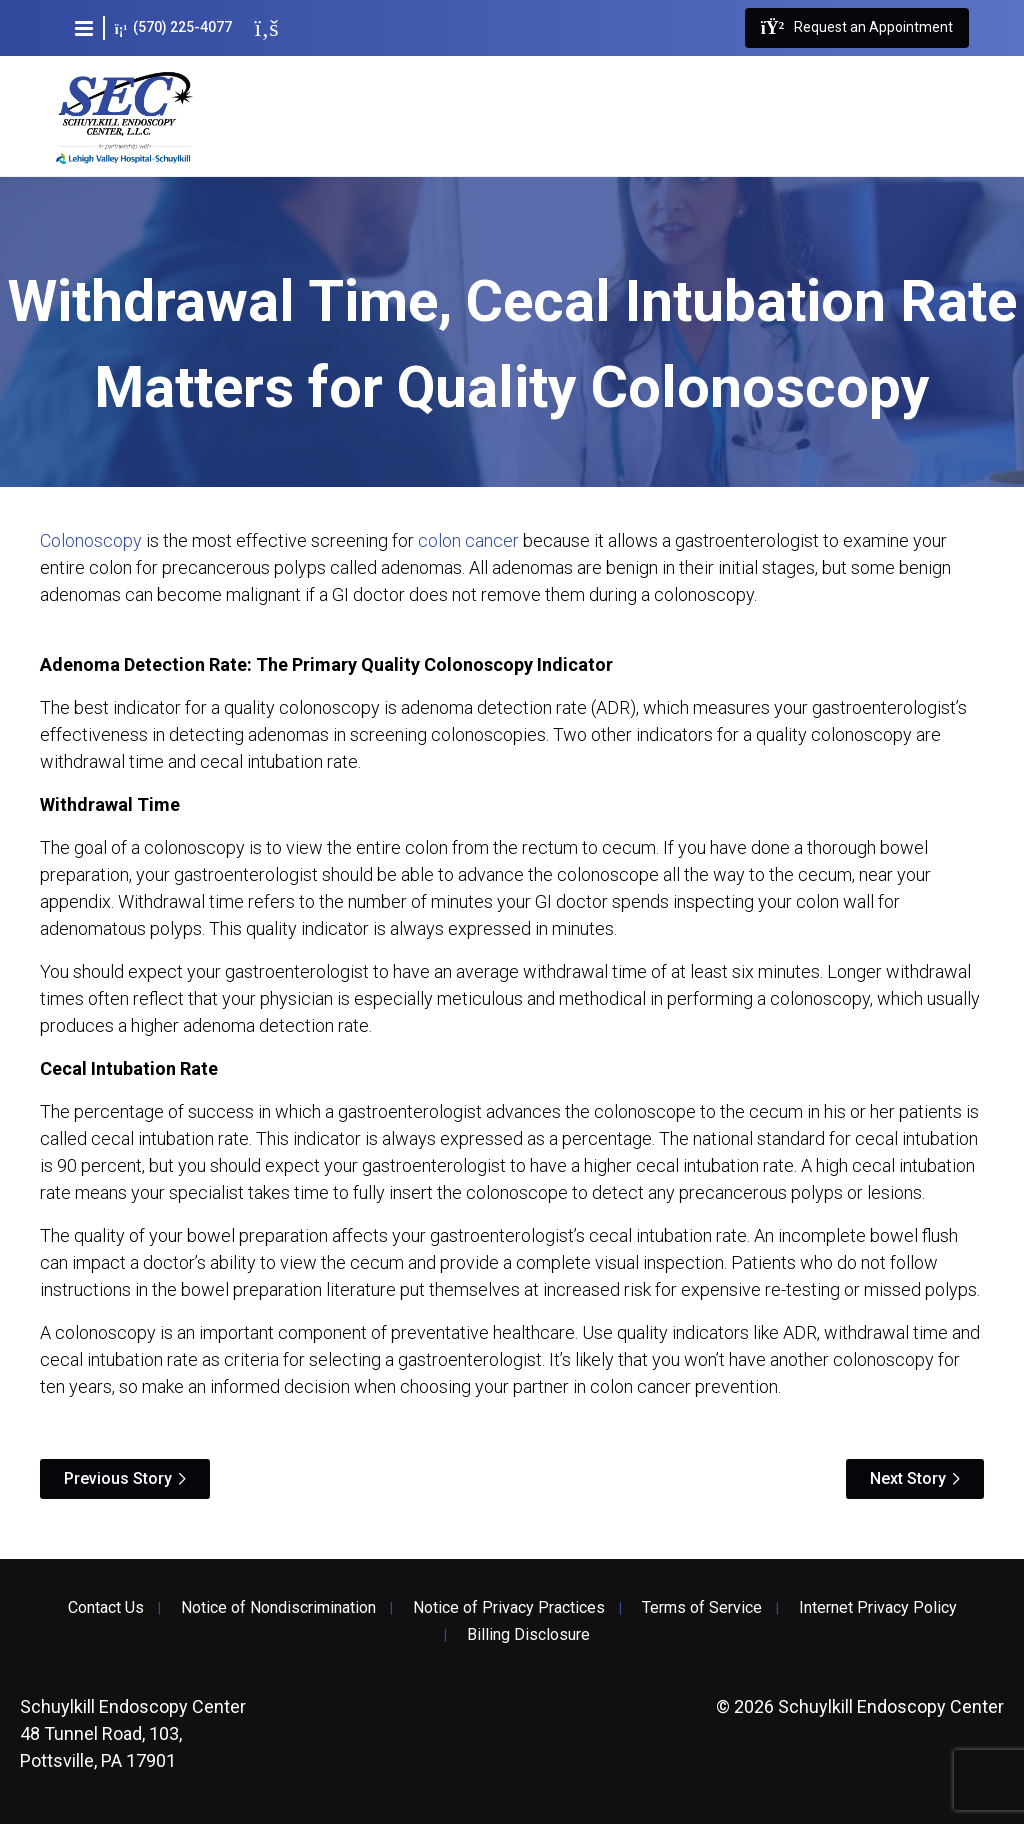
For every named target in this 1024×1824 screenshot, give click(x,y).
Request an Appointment (857, 28)
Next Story (908, 1478)
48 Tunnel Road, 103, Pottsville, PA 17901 (133, 1733)
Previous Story (118, 1478)
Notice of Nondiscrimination (278, 1608)
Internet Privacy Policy (878, 1608)
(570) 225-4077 (173, 27)
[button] (84, 28)
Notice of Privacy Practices (509, 1608)
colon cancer (468, 540)
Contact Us (106, 1608)
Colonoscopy (91, 540)
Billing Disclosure (528, 1635)
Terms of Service (702, 1608)
